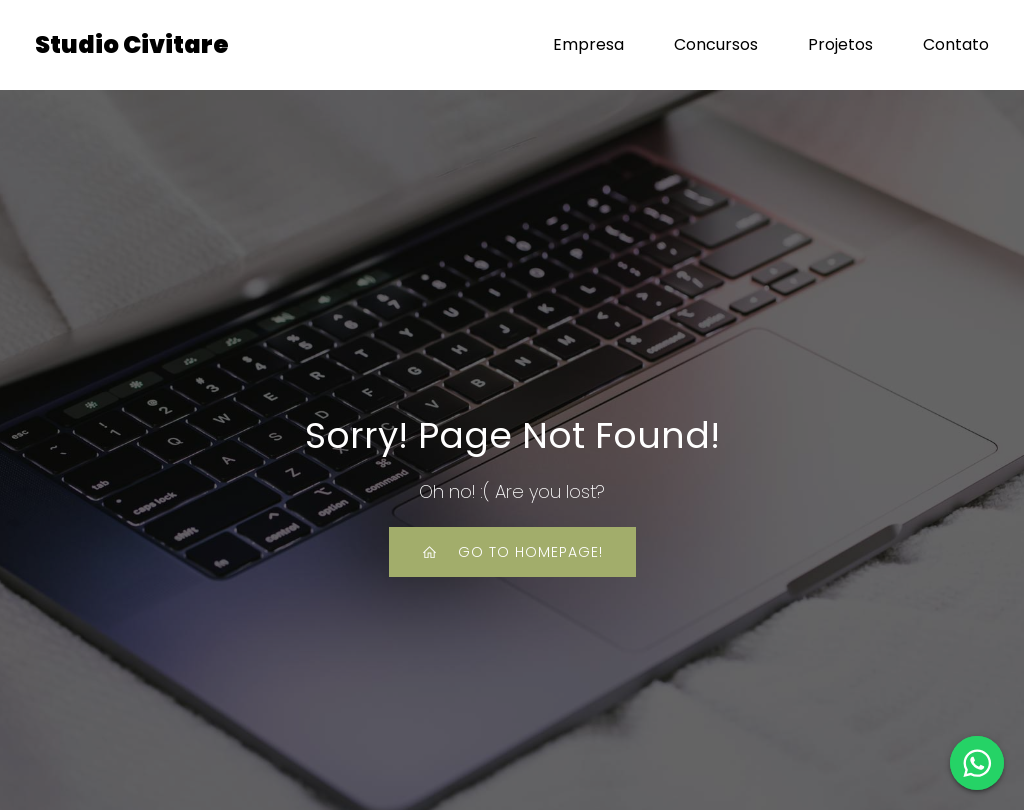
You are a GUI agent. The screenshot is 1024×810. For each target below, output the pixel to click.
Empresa (588, 44)
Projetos (840, 44)
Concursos (716, 44)
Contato (956, 44)
